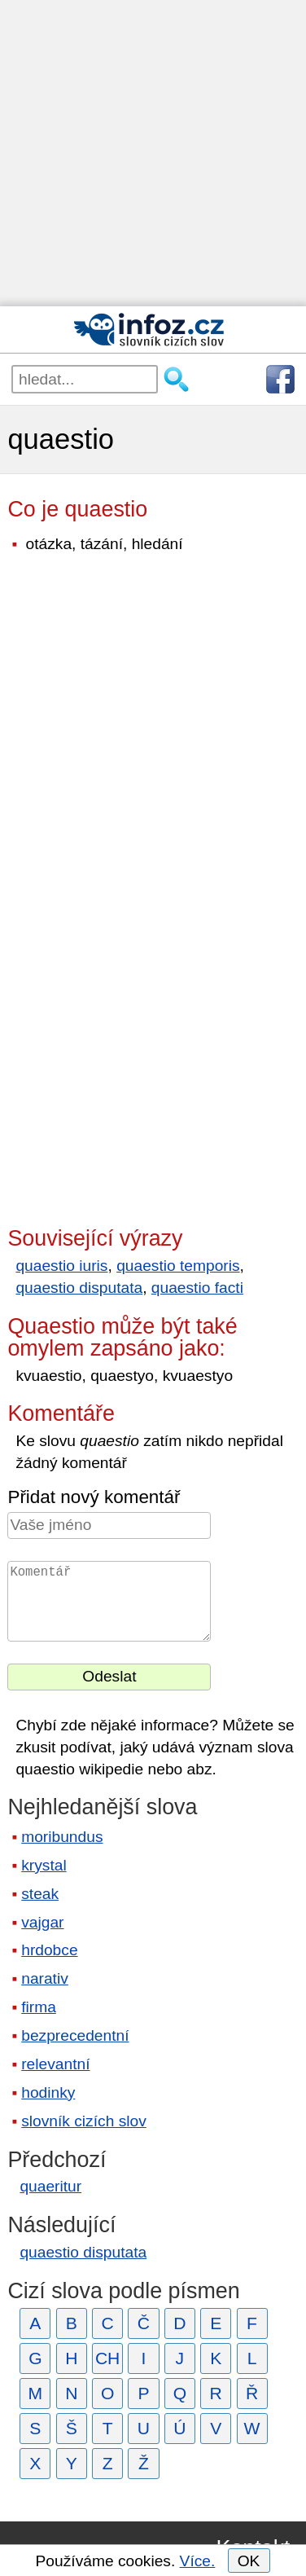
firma (38, 2007)
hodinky (48, 2092)
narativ (44, 1978)
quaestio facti (197, 1287)
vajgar (42, 1922)
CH (107, 2358)
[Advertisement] (153, 153)
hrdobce (49, 1949)
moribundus (62, 1836)
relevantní (55, 2064)
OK (249, 2560)
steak (40, 1893)
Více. (198, 2560)
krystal (43, 1865)
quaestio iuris (61, 1265)
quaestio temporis (177, 1265)
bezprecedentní (75, 2035)
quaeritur (50, 2186)
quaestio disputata (78, 1287)
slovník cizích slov (83, 2121)
